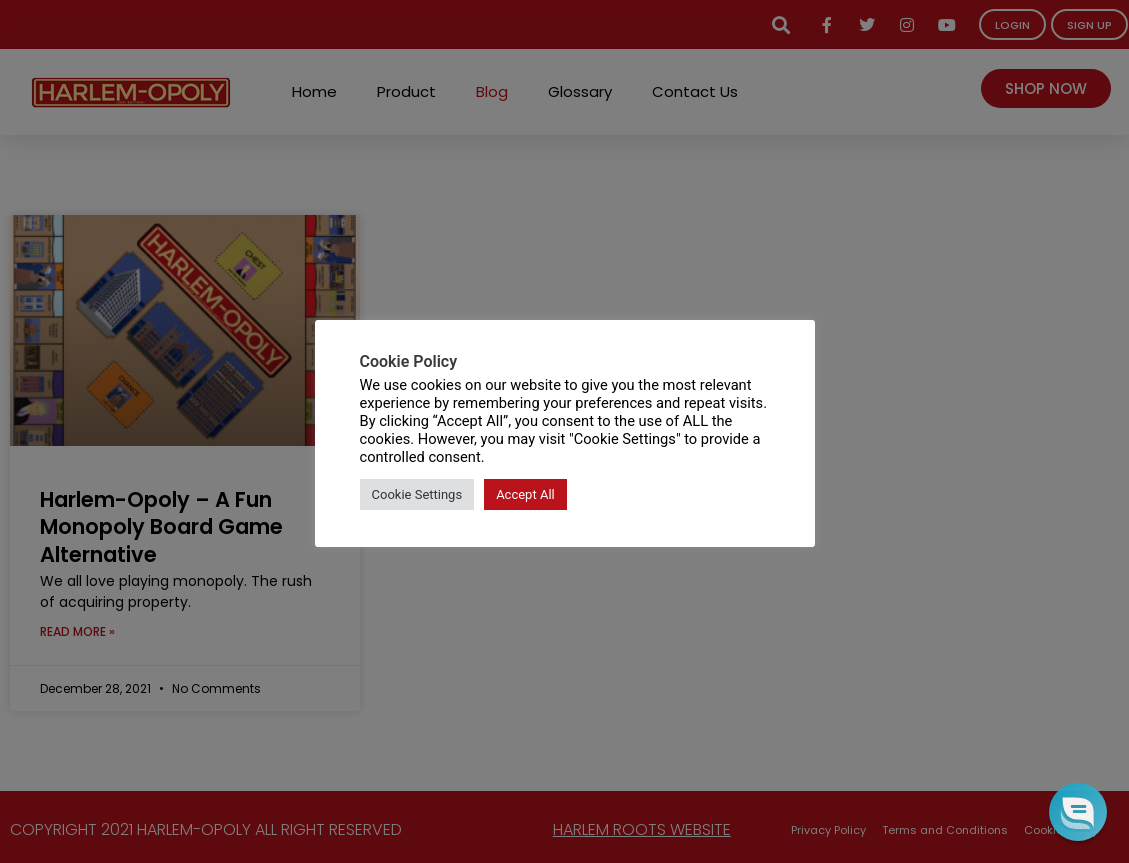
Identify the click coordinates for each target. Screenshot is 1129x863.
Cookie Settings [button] (417, 494)
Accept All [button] (525, 494)
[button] (1077, 811)
